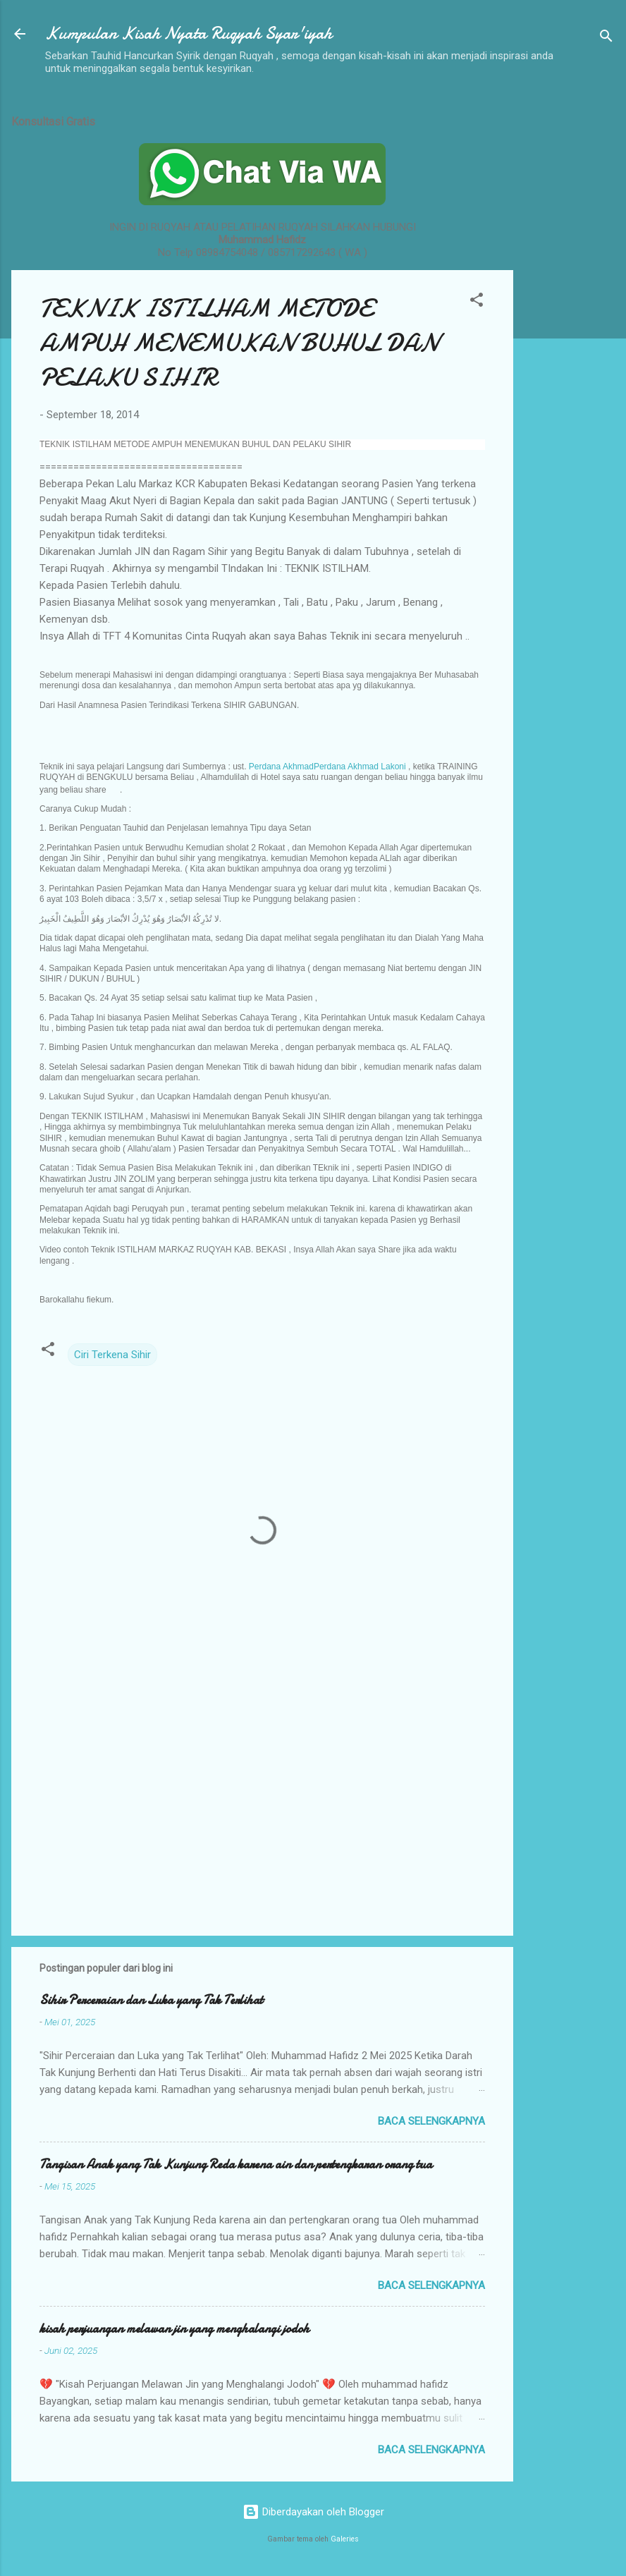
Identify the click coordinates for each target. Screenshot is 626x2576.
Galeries (345, 2539)
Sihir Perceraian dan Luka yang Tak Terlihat (151, 2000)
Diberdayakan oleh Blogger (313, 2511)
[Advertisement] (569, 312)
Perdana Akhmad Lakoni (360, 766)
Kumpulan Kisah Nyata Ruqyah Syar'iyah (188, 33)
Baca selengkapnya (431, 2121)
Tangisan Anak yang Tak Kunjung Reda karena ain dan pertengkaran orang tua (235, 2164)
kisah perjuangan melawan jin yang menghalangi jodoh (174, 2329)
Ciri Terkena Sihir (112, 1354)
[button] (476, 302)
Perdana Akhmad (281, 766)
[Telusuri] (606, 38)
